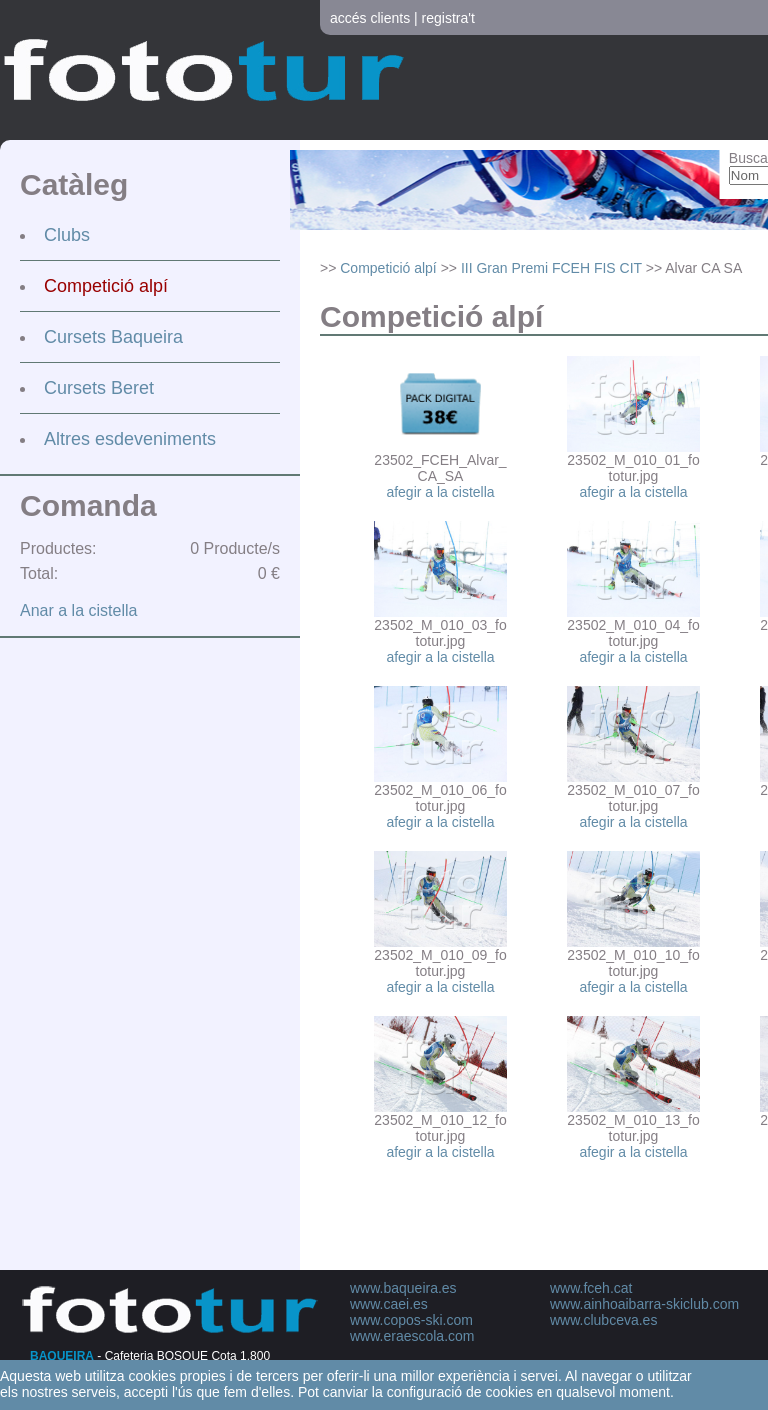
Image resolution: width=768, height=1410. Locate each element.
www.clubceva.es (603, 1320)
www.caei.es (389, 1304)
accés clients (370, 18)
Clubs (67, 235)
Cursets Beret (99, 388)
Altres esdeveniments (130, 439)
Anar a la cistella (78, 610)
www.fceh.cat (591, 1288)
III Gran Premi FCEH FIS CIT (551, 268)
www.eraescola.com (412, 1336)
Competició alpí (106, 286)
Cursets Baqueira (113, 337)
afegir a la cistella (440, 492)
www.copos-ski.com (411, 1320)
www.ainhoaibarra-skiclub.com (644, 1304)
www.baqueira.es (403, 1288)
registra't (448, 18)
